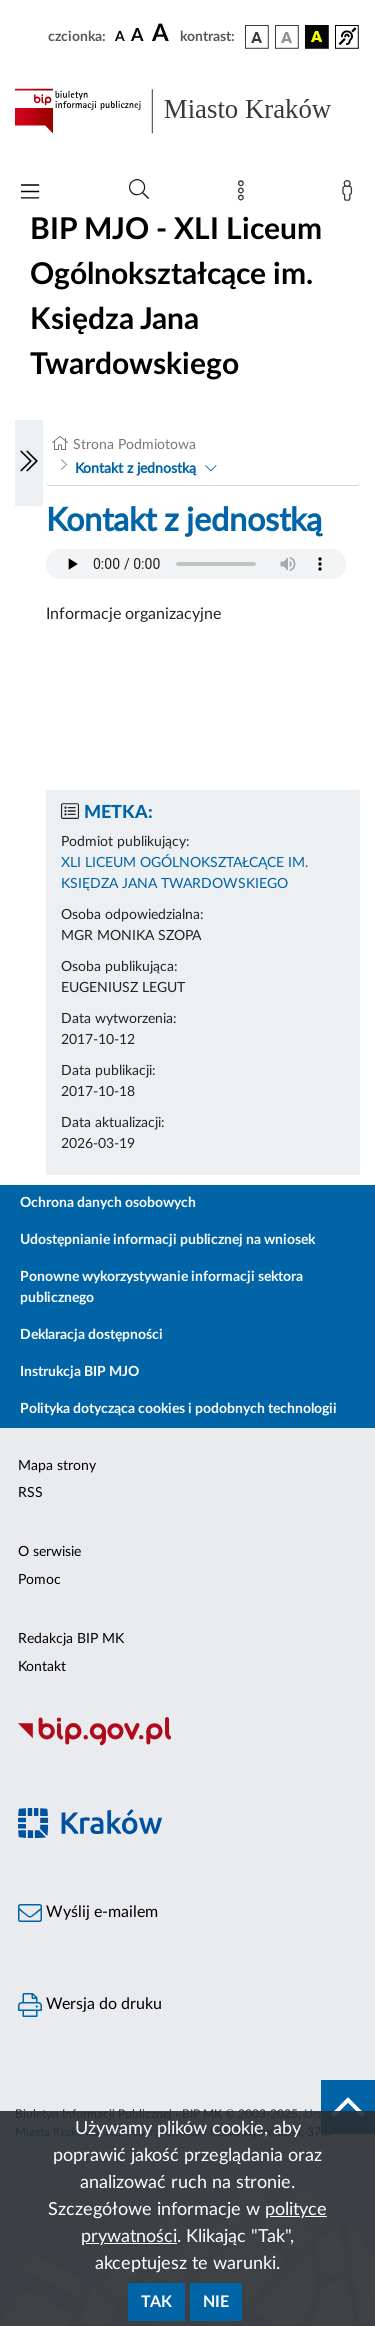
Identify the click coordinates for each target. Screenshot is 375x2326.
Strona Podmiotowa (134, 445)
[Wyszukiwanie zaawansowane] (139, 190)
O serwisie (49, 1552)
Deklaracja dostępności (91, 1335)
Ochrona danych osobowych (108, 1203)
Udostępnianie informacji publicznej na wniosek (167, 1240)
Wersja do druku (90, 2005)
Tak (156, 2302)
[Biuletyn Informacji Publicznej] (187, 1743)
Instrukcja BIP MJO (79, 1372)
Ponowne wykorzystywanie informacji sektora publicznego (161, 1287)
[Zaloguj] (351, 195)
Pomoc (39, 1580)
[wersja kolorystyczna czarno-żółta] (317, 37)
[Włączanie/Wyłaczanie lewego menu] (29, 463)
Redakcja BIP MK (71, 1639)
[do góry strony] (348, 2107)
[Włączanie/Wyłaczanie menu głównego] (30, 193)
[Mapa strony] (245, 195)
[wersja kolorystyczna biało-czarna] (287, 37)
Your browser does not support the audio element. (196, 564)
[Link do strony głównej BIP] (187, 111)
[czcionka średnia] (137, 36)
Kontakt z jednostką (135, 469)
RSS (30, 1493)
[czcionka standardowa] (120, 36)
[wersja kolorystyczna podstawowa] (257, 37)
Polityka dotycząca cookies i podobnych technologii (178, 1409)
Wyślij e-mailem (88, 1913)
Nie (216, 2302)
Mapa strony (57, 1466)
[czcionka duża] (163, 34)
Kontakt (42, 1667)
